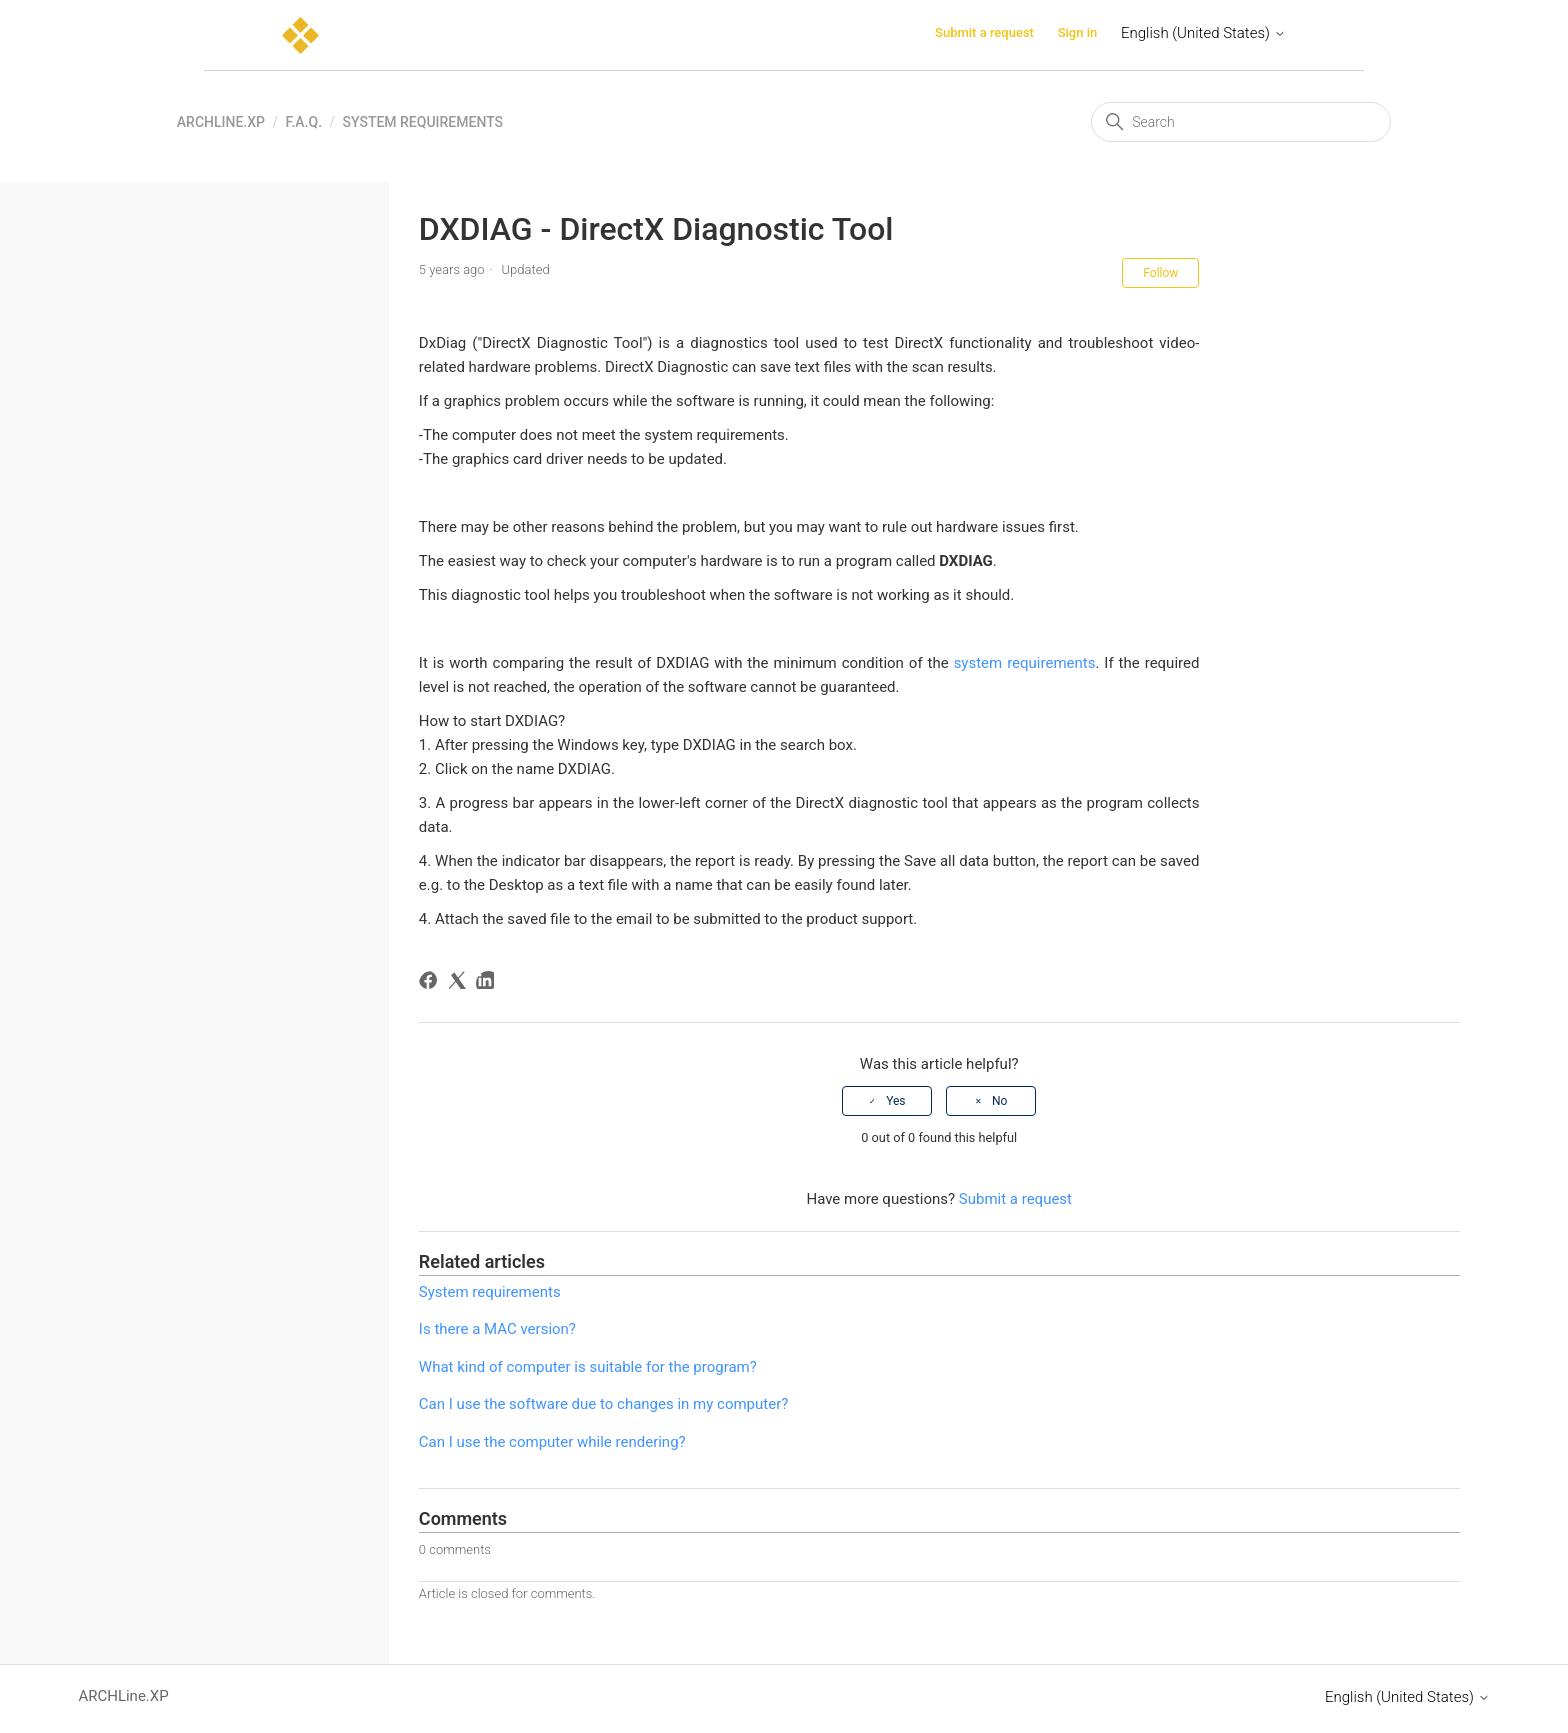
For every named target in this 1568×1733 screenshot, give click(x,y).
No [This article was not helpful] (999, 1101)
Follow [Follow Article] (1160, 273)
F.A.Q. (303, 122)
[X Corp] (460, 983)
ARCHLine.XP (221, 122)
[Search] (1241, 122)
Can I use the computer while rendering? (552, 1442)
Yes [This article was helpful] (895, 1101)
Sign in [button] (1078, 32)
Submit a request (984, 32)
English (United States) (1203, 33)
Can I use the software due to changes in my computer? (603, 1404)
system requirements (1025, 663)
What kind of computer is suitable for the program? (588, 1367)
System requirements (422, 122)
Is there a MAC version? (497, 1329)
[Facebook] (431, 983)
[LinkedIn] (488, 983)
